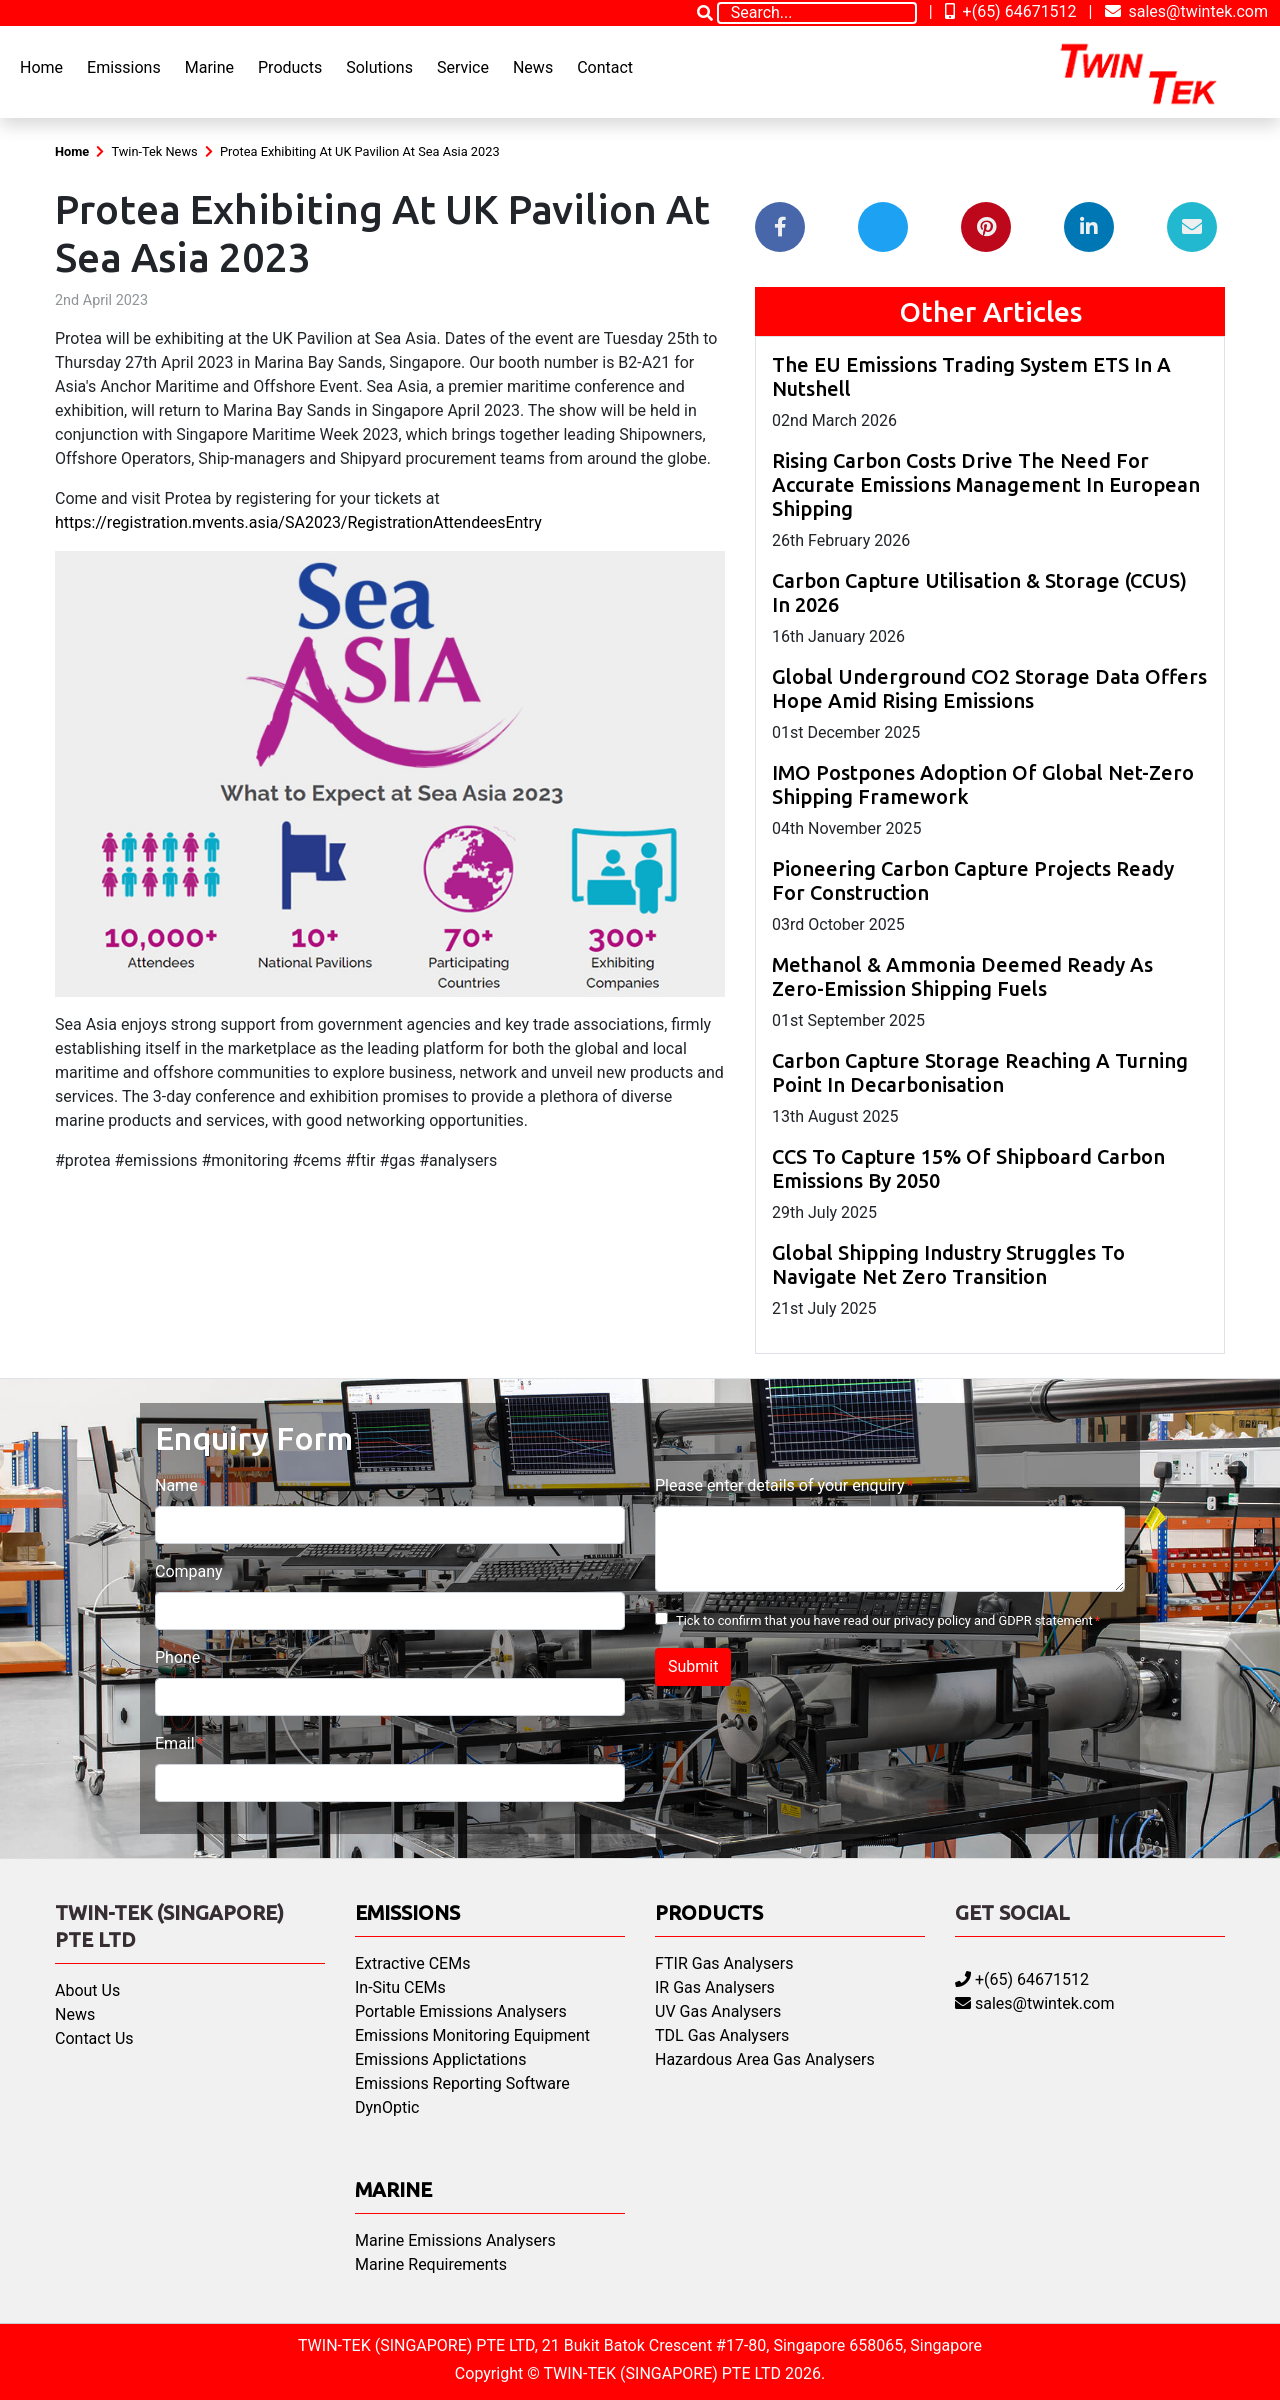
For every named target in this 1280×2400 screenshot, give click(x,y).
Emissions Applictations (440, 2059)
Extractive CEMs (412, 1963)
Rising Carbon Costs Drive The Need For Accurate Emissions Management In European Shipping (986, 484)
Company (189, 1571)
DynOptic (387, 2107)
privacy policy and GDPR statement (993, 1620)
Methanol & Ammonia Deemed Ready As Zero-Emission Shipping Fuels (962, 976)
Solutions (379, 67)
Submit (693, 1666)
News (533, 67)
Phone (177, 1657)
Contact (605, 67)
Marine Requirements (431, 2264)
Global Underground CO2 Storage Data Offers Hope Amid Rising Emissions (989, 688)
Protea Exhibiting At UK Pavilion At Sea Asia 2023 (360, 151)
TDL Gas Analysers (722, 2035)
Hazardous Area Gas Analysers (765, 2059)
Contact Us (94, 2038)
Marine (209, 67)
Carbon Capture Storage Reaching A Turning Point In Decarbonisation (980, 1072)
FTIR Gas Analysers (724, 1963)
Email (175, 1743)
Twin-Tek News (154, 151)
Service (463, 67)
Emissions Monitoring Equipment (472, 2035)
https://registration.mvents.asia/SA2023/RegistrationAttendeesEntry (298, 522)
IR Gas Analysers (715, 1987)
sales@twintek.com (1187, 11)
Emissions (124, 67)
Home (41, 67)
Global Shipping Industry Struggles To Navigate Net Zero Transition (948, 1264)
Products (290, 67)
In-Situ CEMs (400, 1987)
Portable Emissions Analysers (461, 2011)
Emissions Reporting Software (462, 2083)
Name (176, 1485)
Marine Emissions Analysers (455, 2240)
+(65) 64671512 (1011, 11)
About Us (87, 1990)
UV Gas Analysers (718, 2011)
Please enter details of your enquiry (779, 1485)
